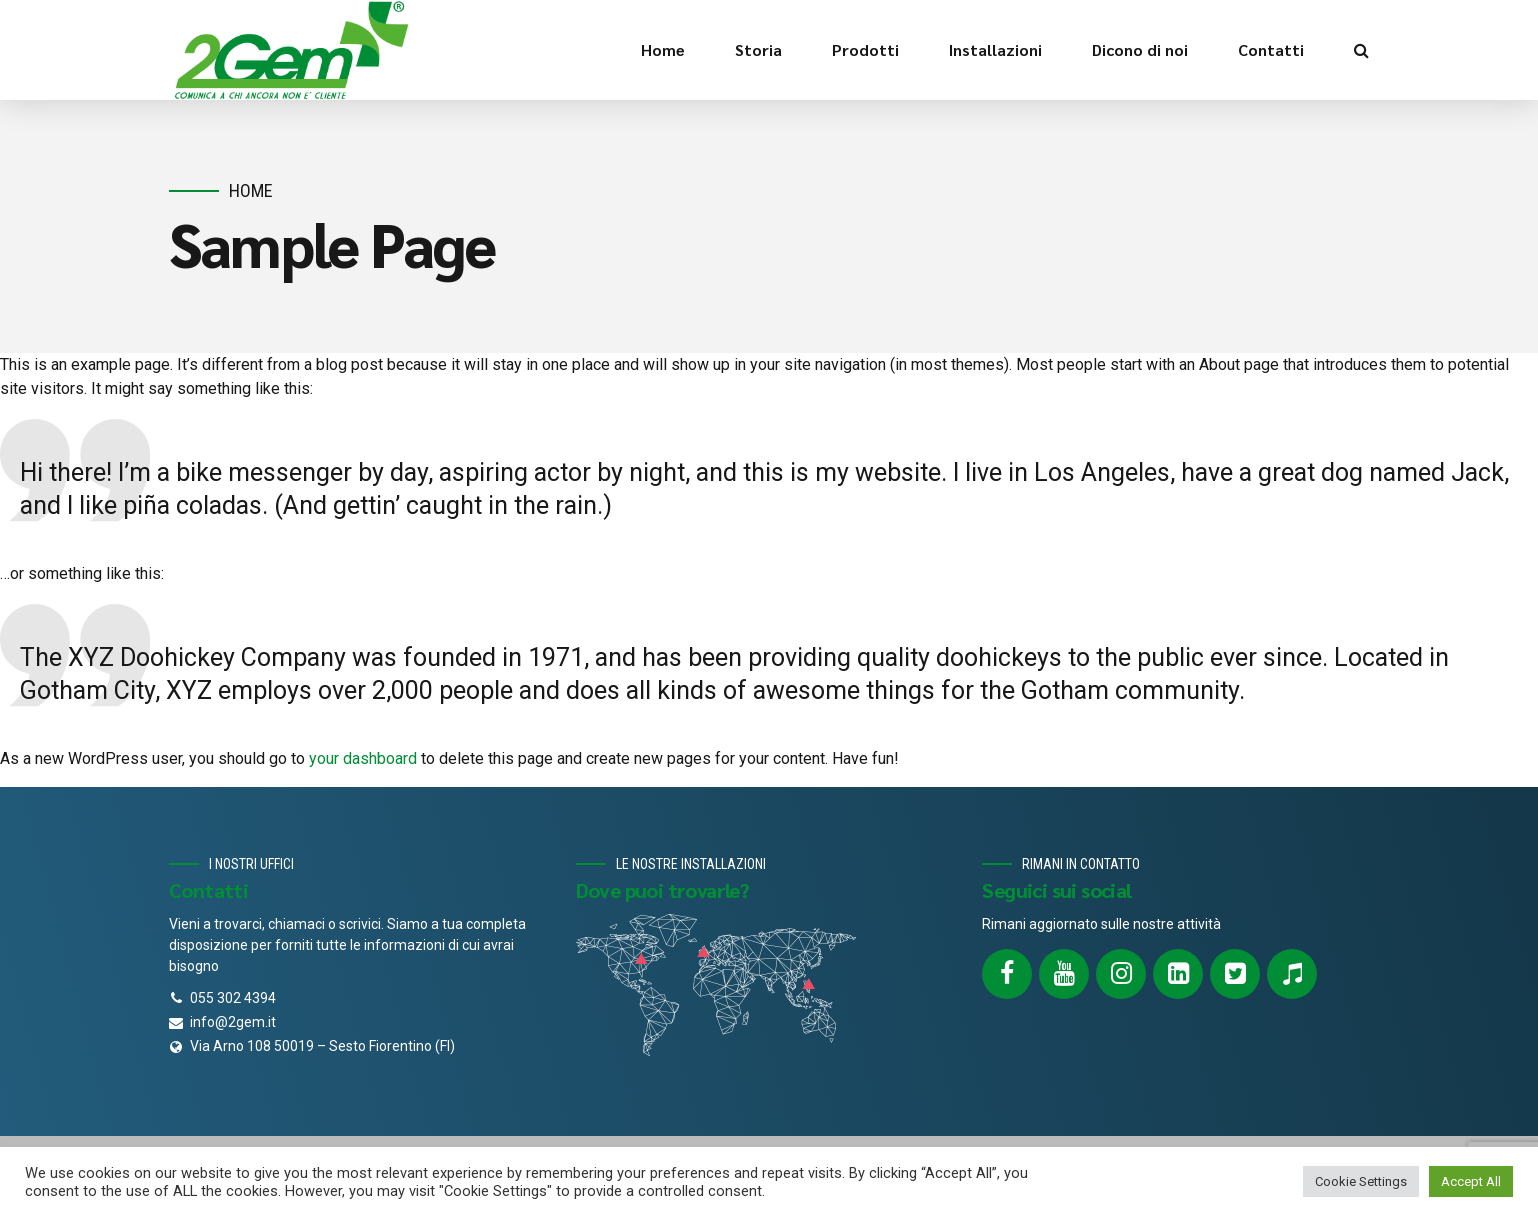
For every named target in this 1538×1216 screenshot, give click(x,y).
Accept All (1471, 1181)
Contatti (1271, 49)
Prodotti (865, 49)
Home (663, 49)
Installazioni (995, 49)
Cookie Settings (1361, 1181)
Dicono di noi (1140, 49)
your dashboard (363, 758)
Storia (758, 49)
